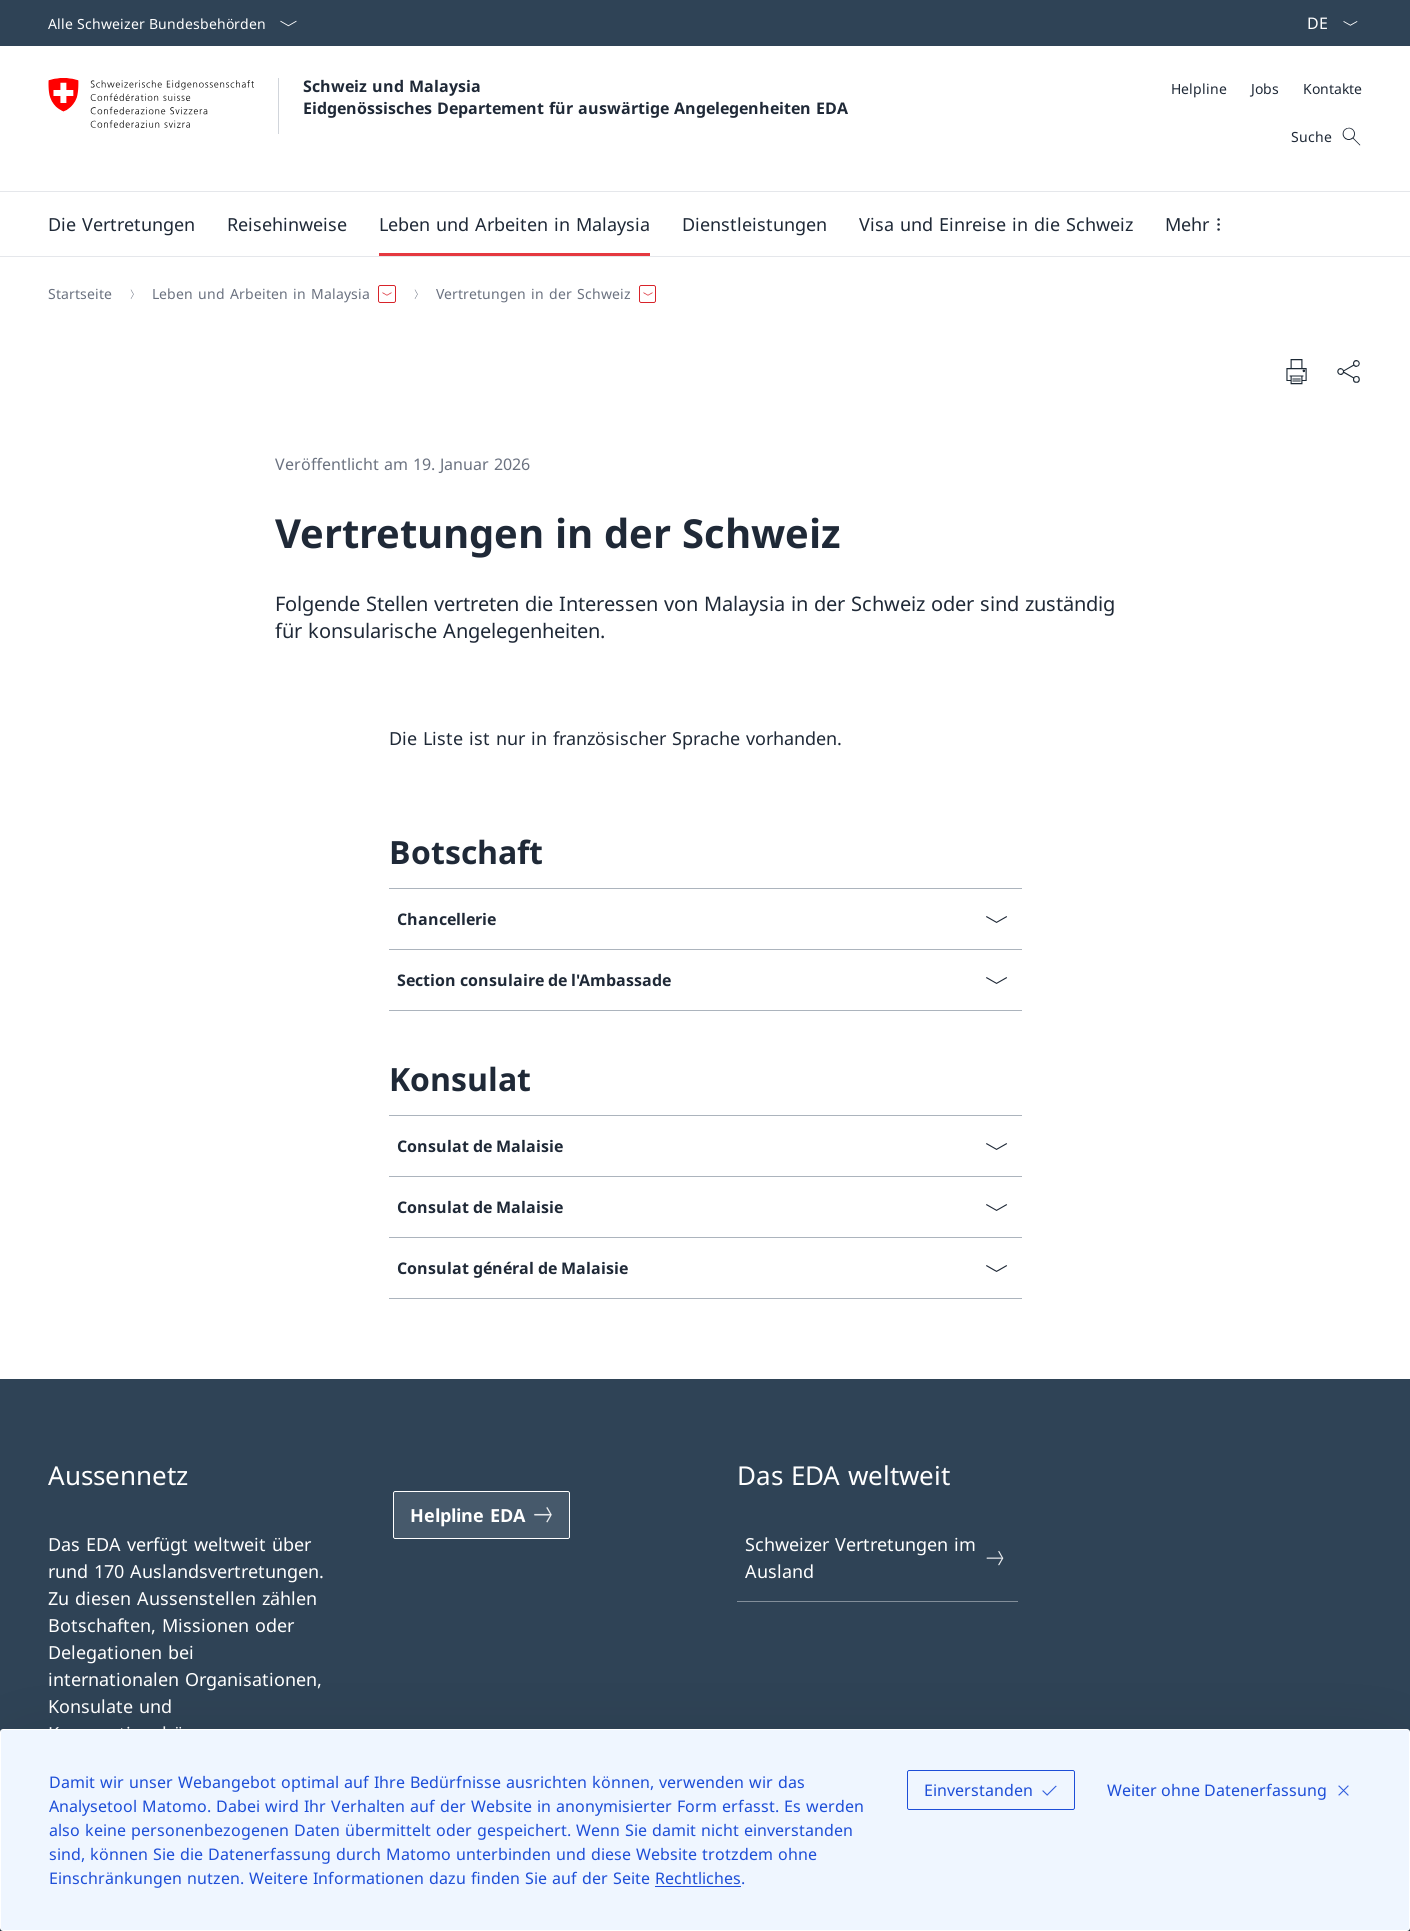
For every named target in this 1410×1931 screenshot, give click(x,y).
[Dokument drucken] (1296, 371)
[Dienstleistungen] (754, 224)
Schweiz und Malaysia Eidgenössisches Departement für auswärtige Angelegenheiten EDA (575, 97)
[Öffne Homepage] (448, 118)
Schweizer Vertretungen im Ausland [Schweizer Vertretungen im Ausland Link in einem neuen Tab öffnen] (876, 1557)
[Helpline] (1199, 88)
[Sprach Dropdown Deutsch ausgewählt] (1326, 23)
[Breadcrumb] (697, 294)
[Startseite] (80, 294)
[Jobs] (1265, 88)
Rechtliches (698, 1878)
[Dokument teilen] (1348, 371)
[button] (121, 224)
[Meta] (1266, 88)
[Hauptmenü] (689, 224)
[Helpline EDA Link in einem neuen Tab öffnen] (482, 1515)
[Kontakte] (1332, 88)
